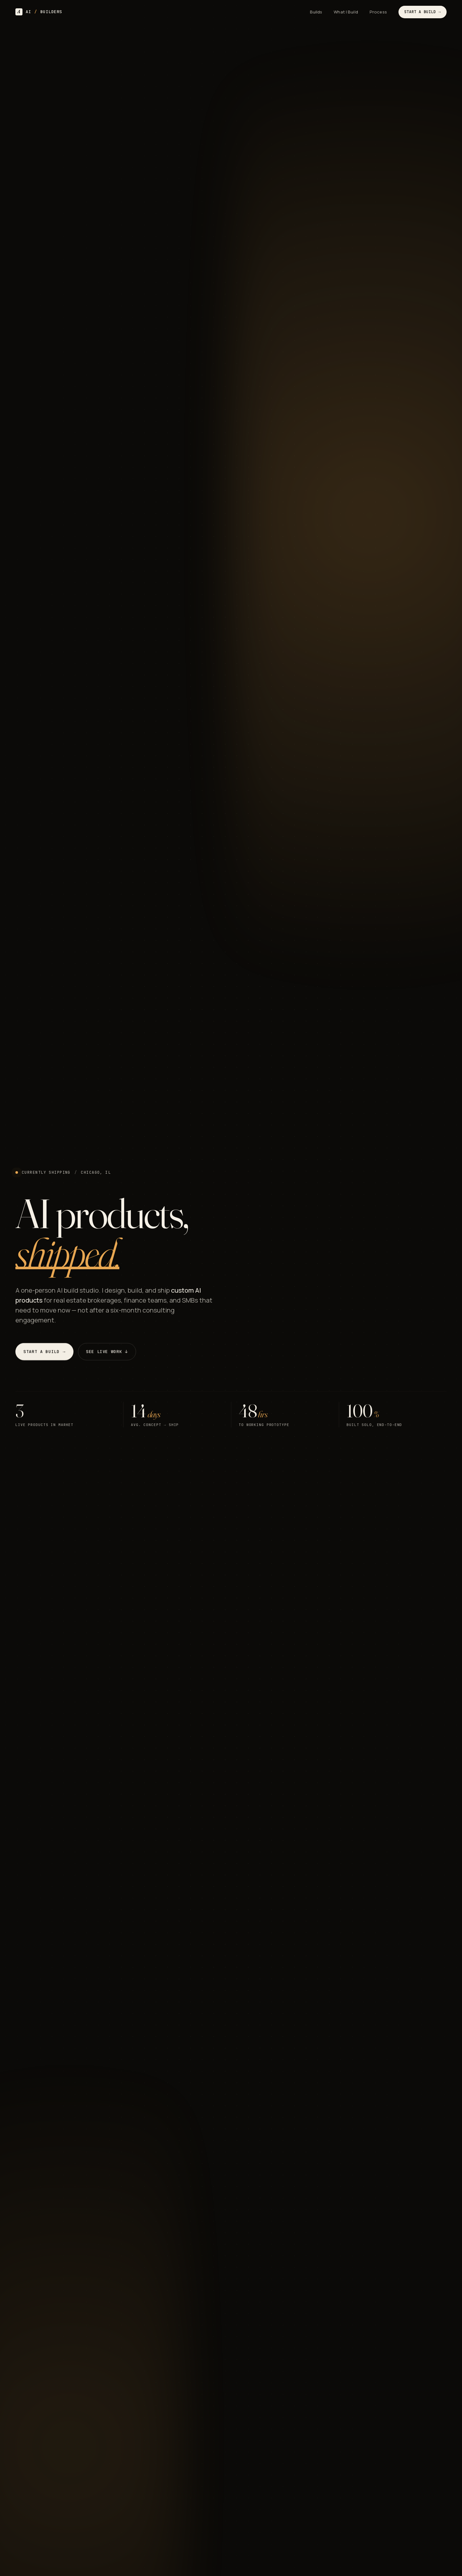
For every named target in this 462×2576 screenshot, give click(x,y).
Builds (316, 12)
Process (378, 12)
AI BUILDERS (38, 11)
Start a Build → (422, 11)
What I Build (346, 12)
